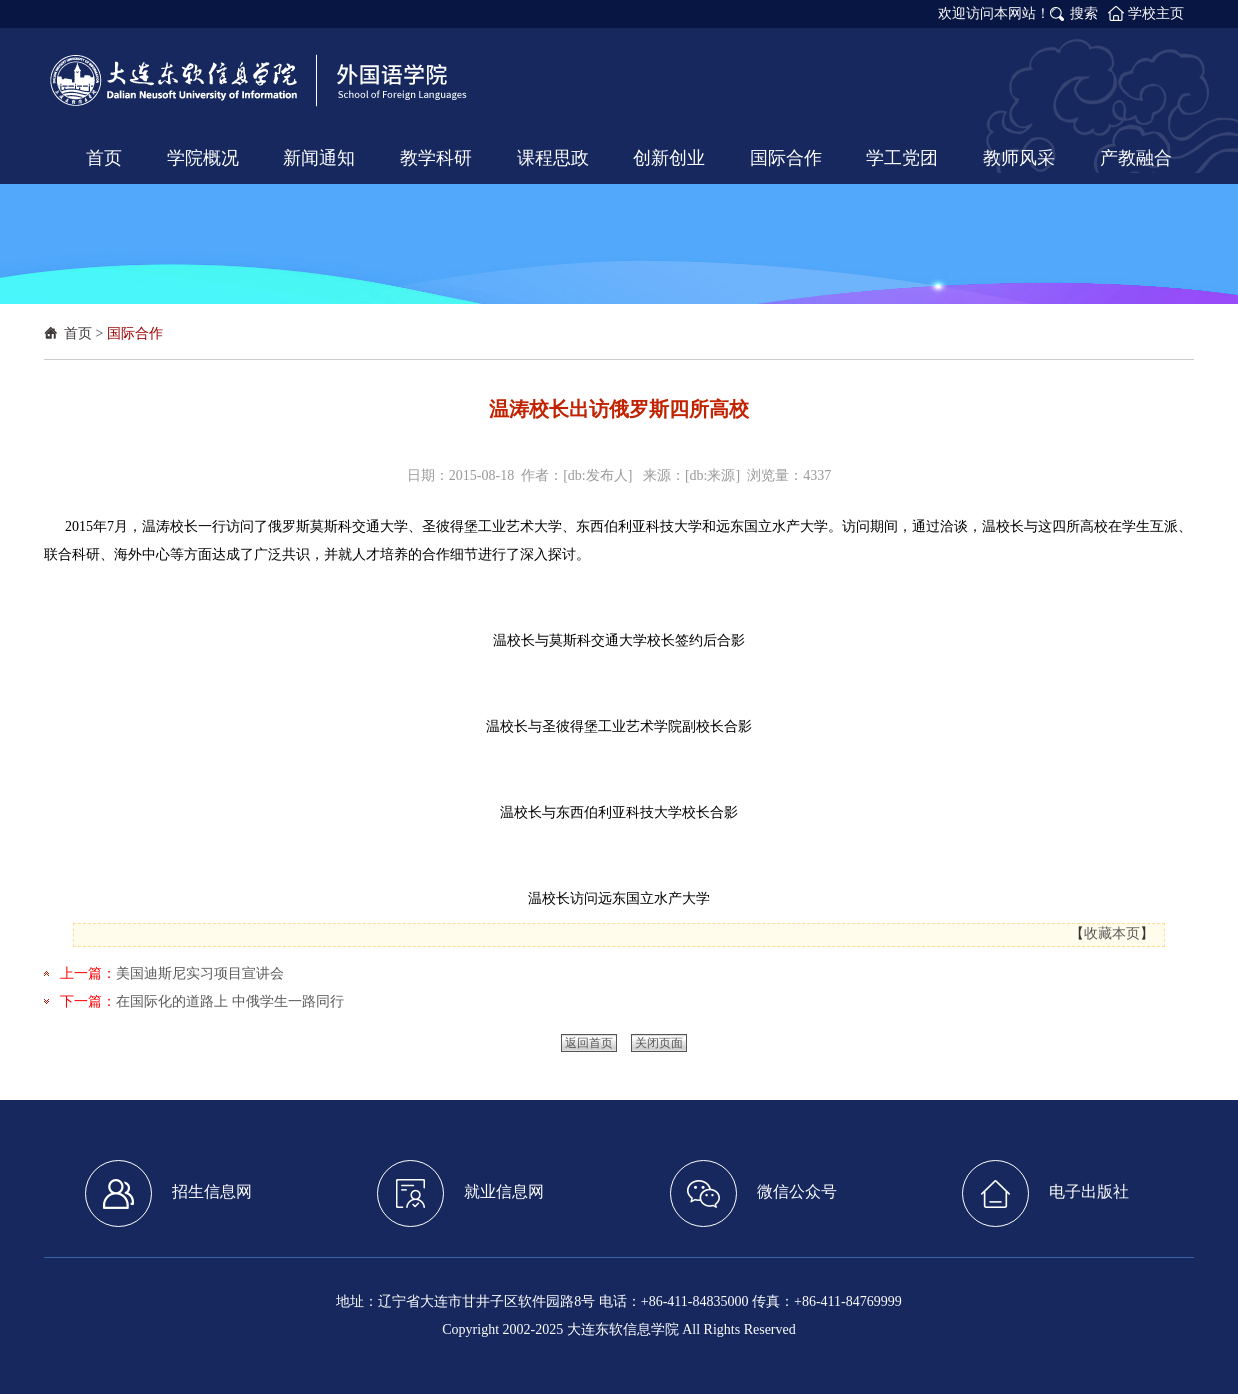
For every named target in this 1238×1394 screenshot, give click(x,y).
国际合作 (135, 333)
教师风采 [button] (1019, 158)
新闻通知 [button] (319, 158)
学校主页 (1156, 13)
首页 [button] (104, 158)
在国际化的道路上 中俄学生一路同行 (230, 1001)
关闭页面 (659, 1043)
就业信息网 (460, 1193)
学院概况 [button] (203, 158)
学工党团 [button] (902, 158)
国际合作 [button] (786, 158)
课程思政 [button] (553, 158)
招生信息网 (168, 1193)
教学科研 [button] (436, 158)
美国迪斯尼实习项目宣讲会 (200, 973)
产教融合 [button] (1136, 158)
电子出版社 (1045, 1193)
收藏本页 (1112, 933)
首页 (78, 333)
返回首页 (589, 1043)
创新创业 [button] (669, 158)
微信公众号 (753, 1193)
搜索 (1084, 13)
